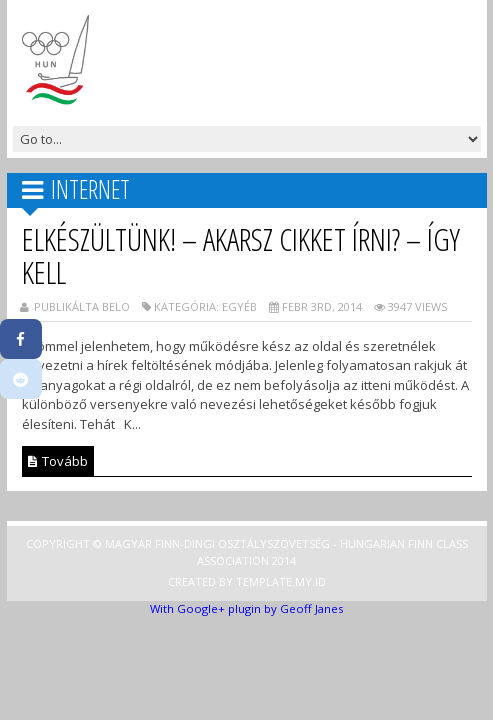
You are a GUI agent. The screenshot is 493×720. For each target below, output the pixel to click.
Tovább (58, 461)
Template (264, 581)
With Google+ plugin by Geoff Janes (246, 608)
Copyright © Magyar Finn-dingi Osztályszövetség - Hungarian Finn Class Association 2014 (247, 552)
